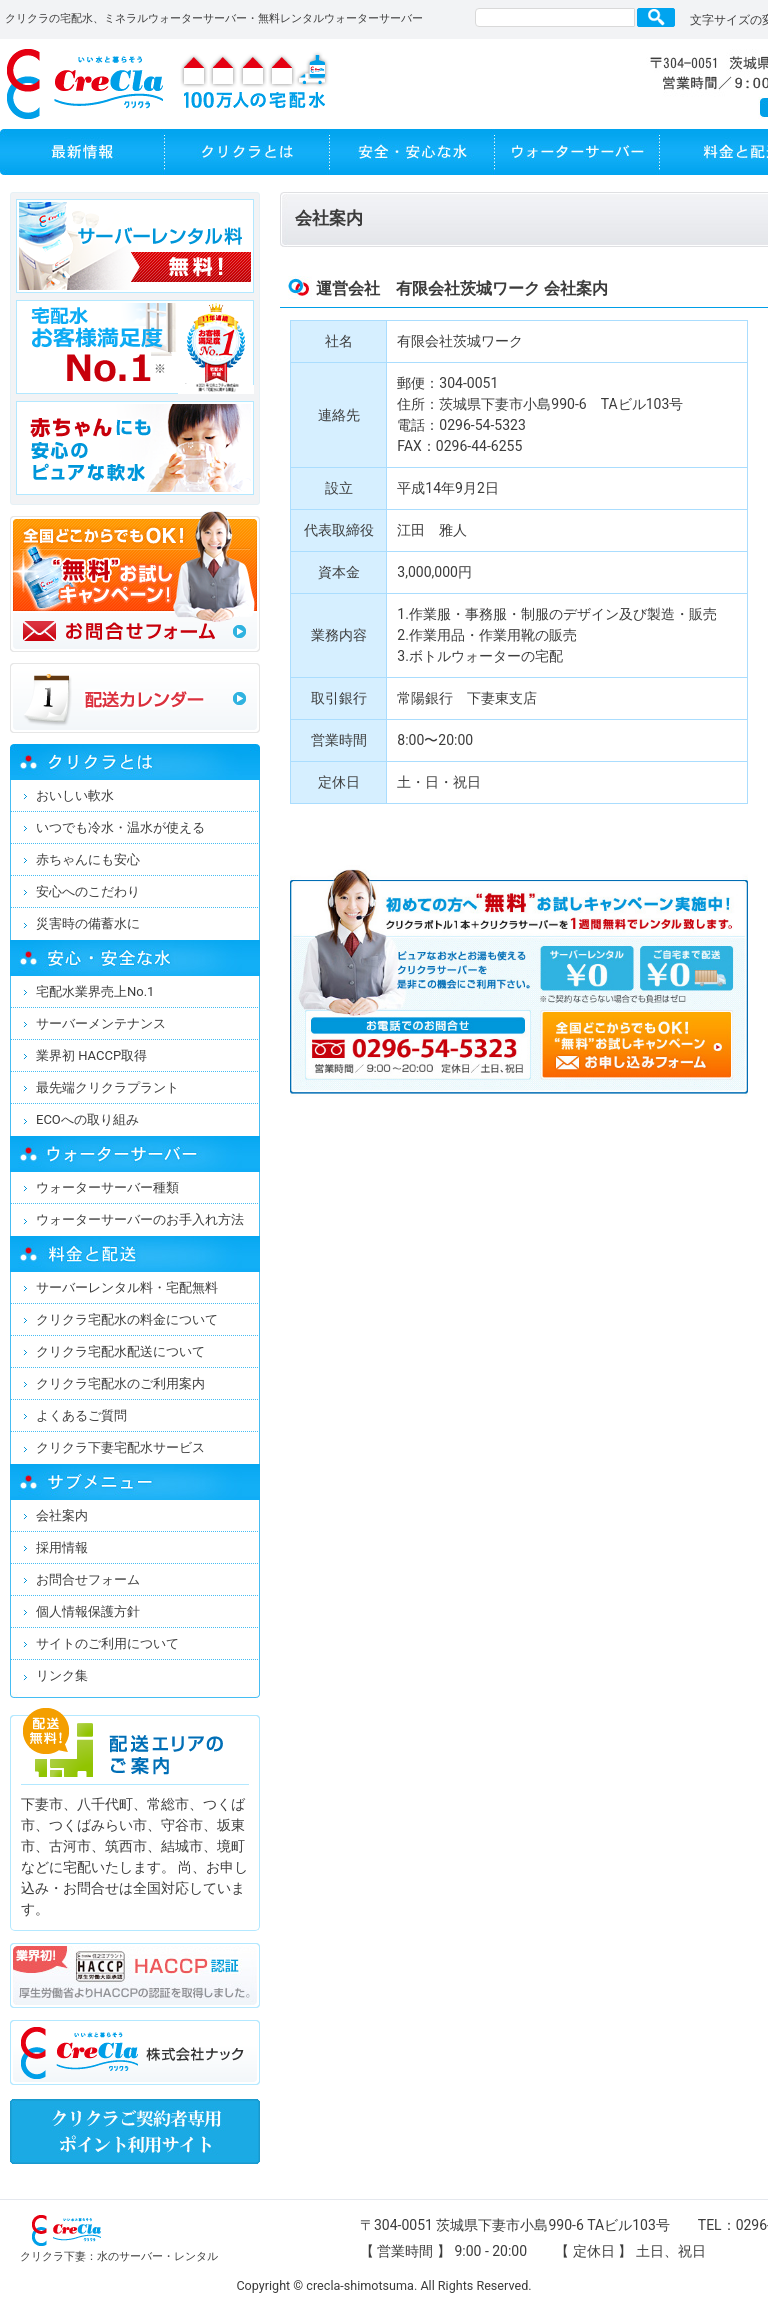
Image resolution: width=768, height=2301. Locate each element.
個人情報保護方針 (88, 1611)
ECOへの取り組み (87, 1119)
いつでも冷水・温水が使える (120, 827)
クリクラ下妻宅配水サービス (120, 1447)
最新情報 (82, 152)
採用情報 (62, 1547)
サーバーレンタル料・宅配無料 (127, 1287)
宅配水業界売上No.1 (95, 991)
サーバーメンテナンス (101, 1023)
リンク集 (62, 1675)
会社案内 (62, 1515)
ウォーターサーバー (577, 152)
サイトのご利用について (107, 1643)
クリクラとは (247, 152)
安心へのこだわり (88, 891)
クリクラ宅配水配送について (120, 1351)
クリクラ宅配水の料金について (127, 1319)
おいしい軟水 (75, 795)
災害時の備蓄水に (88, 923)
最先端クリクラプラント (107, 1087)
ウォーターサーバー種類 (107, 1187)
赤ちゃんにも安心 (88, 859)
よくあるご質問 (81, 1415)
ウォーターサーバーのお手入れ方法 (140, 1219)
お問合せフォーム (88, 1579)
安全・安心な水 (412, 152)
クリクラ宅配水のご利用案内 (120, 1383)
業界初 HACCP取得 (91, 1055)
